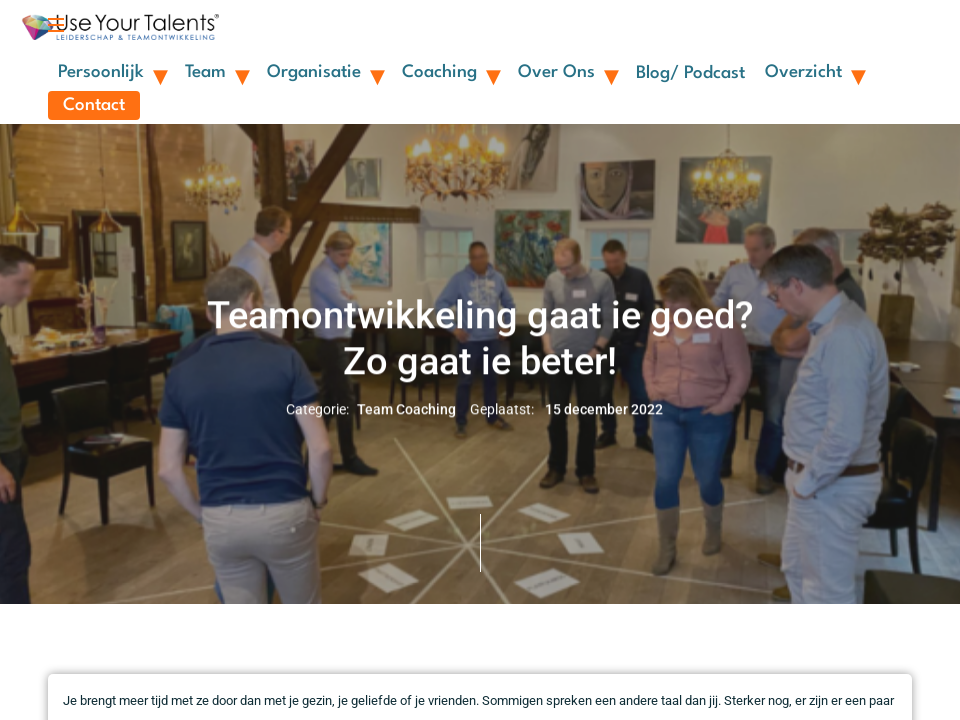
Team (216, 72)
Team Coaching (406, 410)
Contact (94, 105)
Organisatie (324, 72)
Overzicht (814, 72)
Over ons (567, 72)
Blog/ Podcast (690, 73)
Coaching (450, 72)
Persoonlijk (111, 72)
